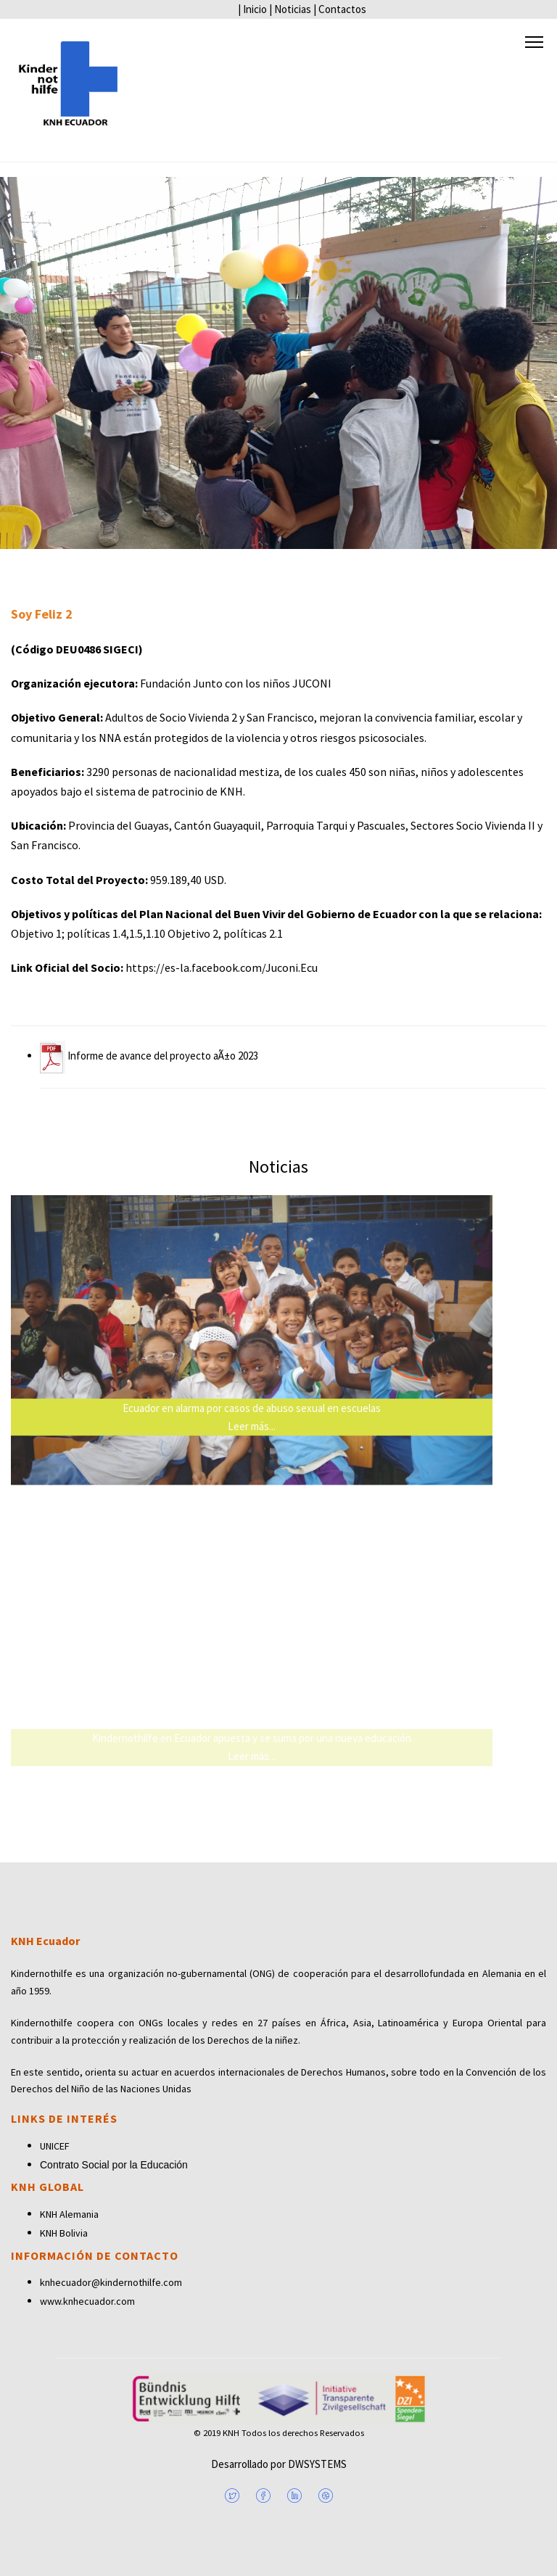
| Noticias (290, 9)
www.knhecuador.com (87, 2301)
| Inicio (252, 9)
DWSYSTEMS (316, 2464)
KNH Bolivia (64, 2232)
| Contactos (339, 9)
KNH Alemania (69, 2214)
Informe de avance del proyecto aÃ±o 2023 (149, 1055)
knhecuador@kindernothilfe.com (111, 2282)
